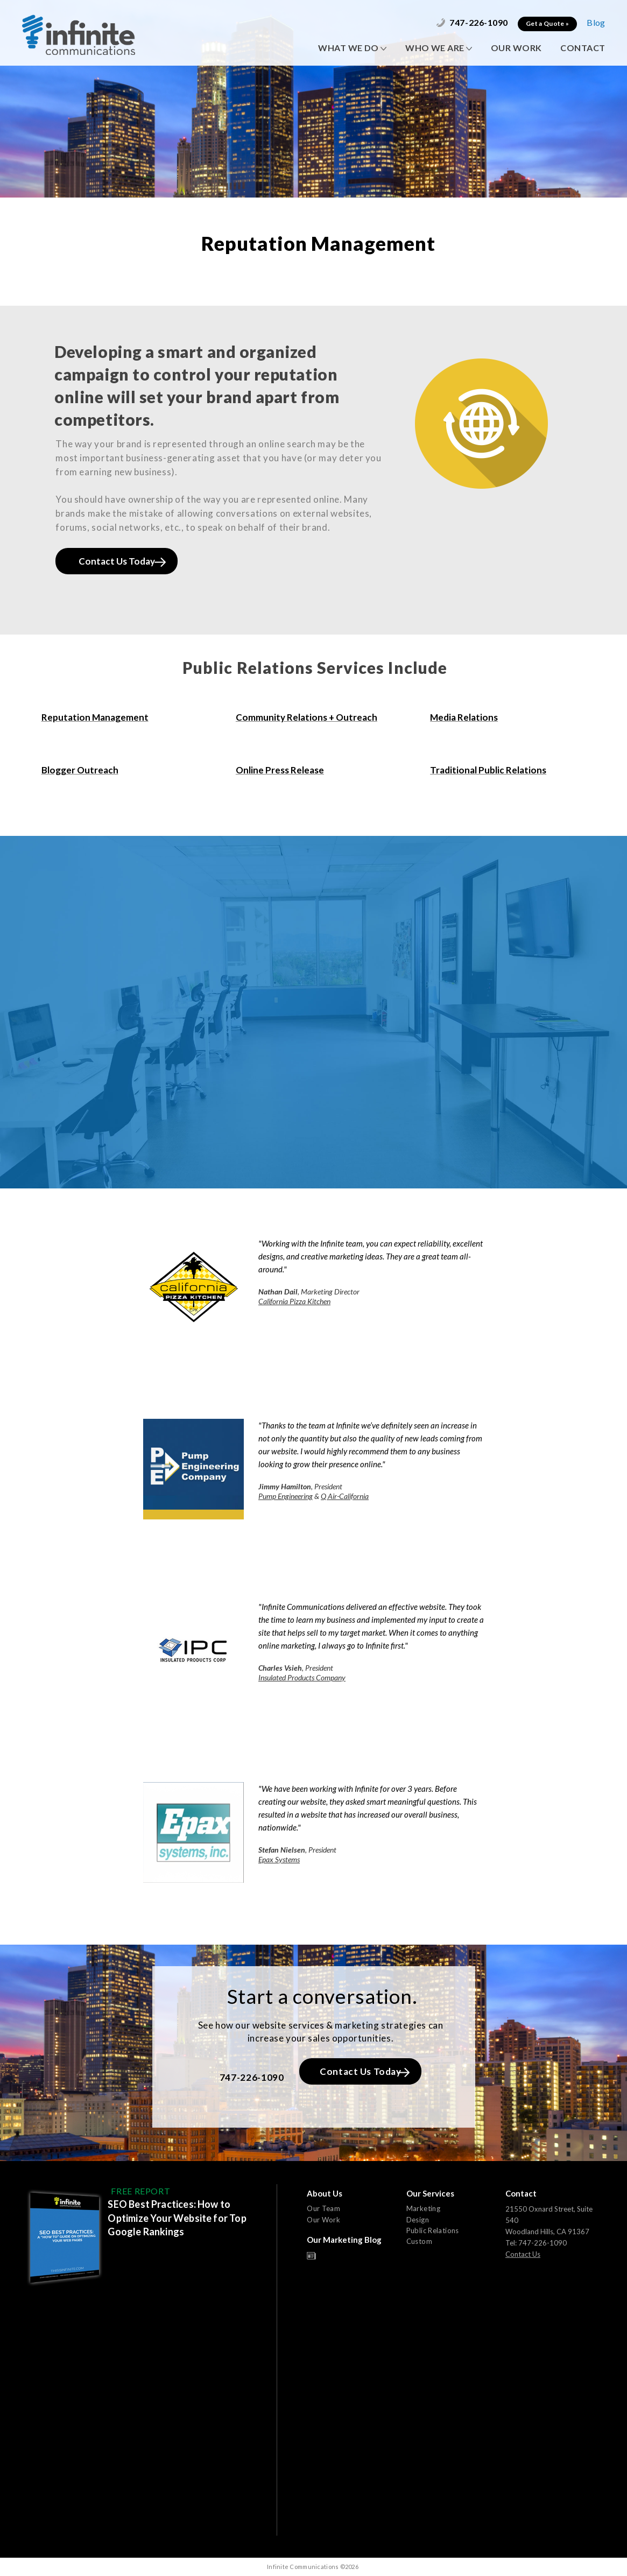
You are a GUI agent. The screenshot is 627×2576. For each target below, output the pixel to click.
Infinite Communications (78, 35)
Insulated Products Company (302, 1677)
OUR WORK (516, 48)
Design (417, 2219)
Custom (419, 2241)
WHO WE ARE (438, 48)
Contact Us (522, 2254)
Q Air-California (345, 1496)
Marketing (423, 2208)
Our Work (323, 2219)
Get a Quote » (547, 23)
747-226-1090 (472, 22)
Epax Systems (279, 1859)
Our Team (323, 2208)
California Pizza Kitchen (294, 1301)
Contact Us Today (122, 561)
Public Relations (432, 2230)
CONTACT (582, 48)
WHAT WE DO (352, 48)
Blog (596, 22)
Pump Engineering (285, 1496)
